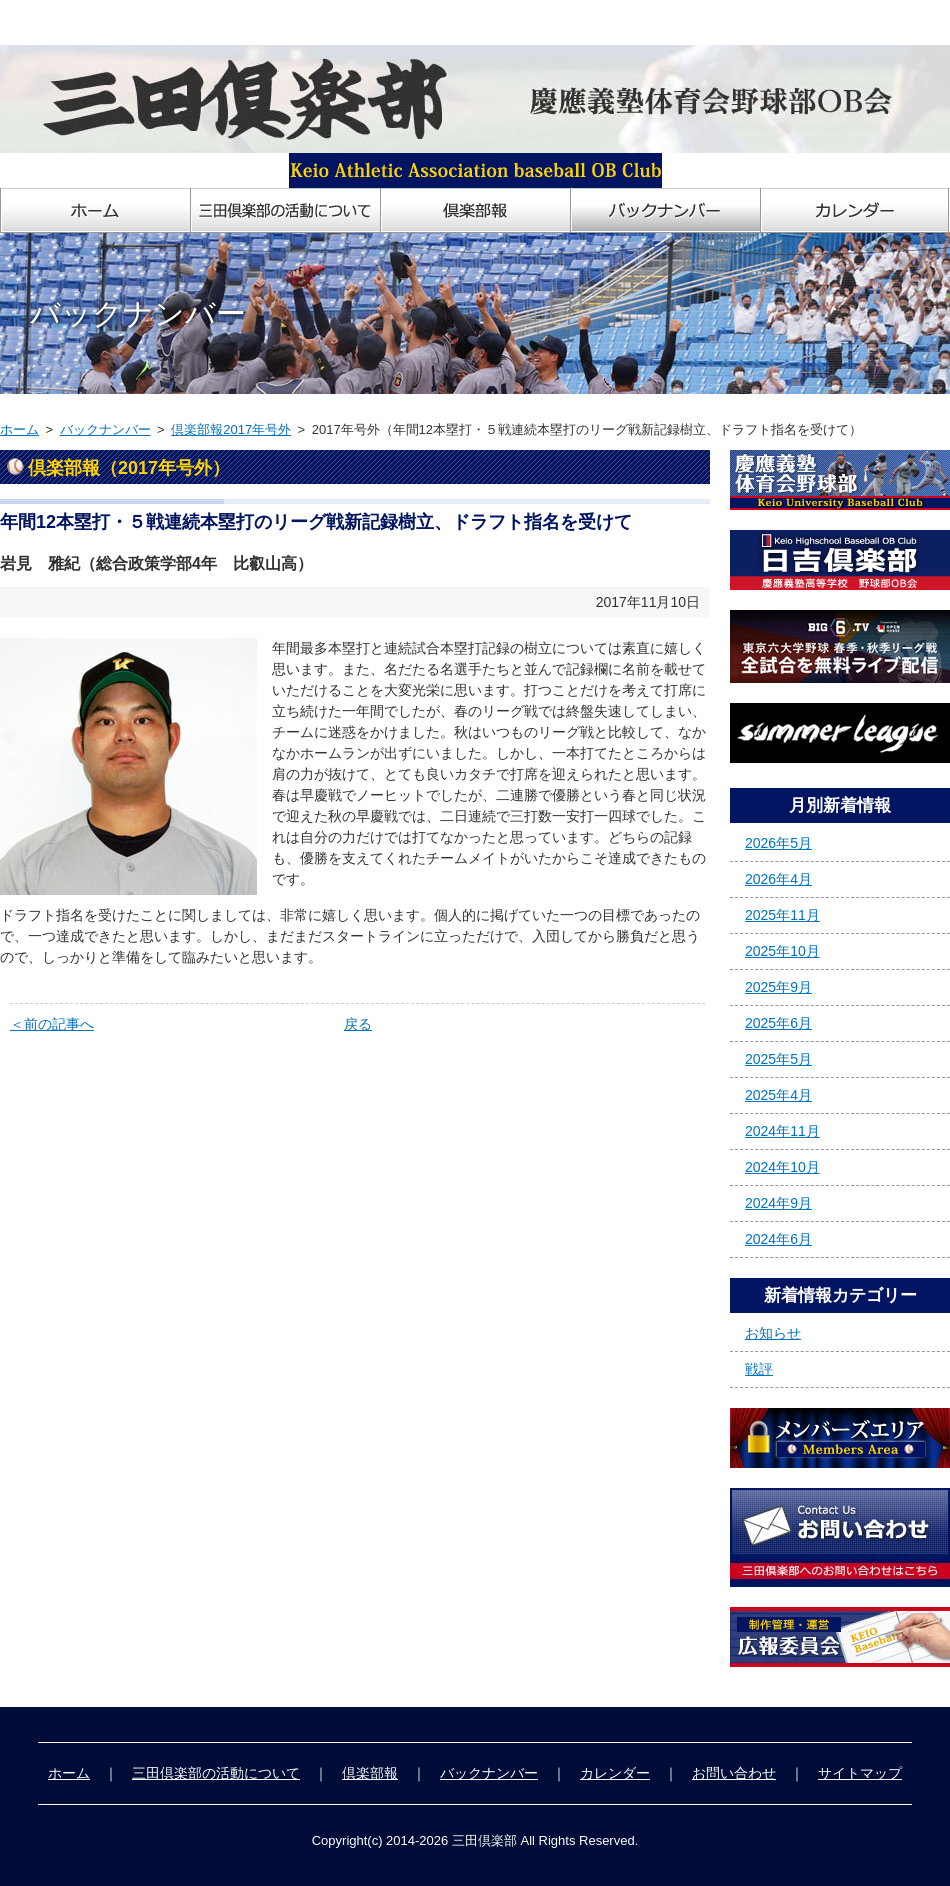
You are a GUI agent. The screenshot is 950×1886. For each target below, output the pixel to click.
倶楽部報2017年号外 (231, 429)
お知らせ (773, 1333)
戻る (358, 1024)
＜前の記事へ (52, 1024)
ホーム (19, 429)
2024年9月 (778, 1203)
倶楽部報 (370, 1773)
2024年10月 (782, 1167)
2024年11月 (782, 1131)
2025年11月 (782, 915)
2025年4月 (778, 1095)
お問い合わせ (734, 1773)
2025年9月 (778, 987)
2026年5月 (778, 843)
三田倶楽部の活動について (216, 1773)
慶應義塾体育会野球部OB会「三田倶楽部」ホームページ (178, 22)
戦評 (759, 1369)
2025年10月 (782, 951)
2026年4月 (778, 879)
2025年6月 (778, 1023)
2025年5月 (778, 1059)
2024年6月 (778, 1239)
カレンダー (615, 1773)
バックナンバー (105, 429)
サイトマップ (860, 1773)
